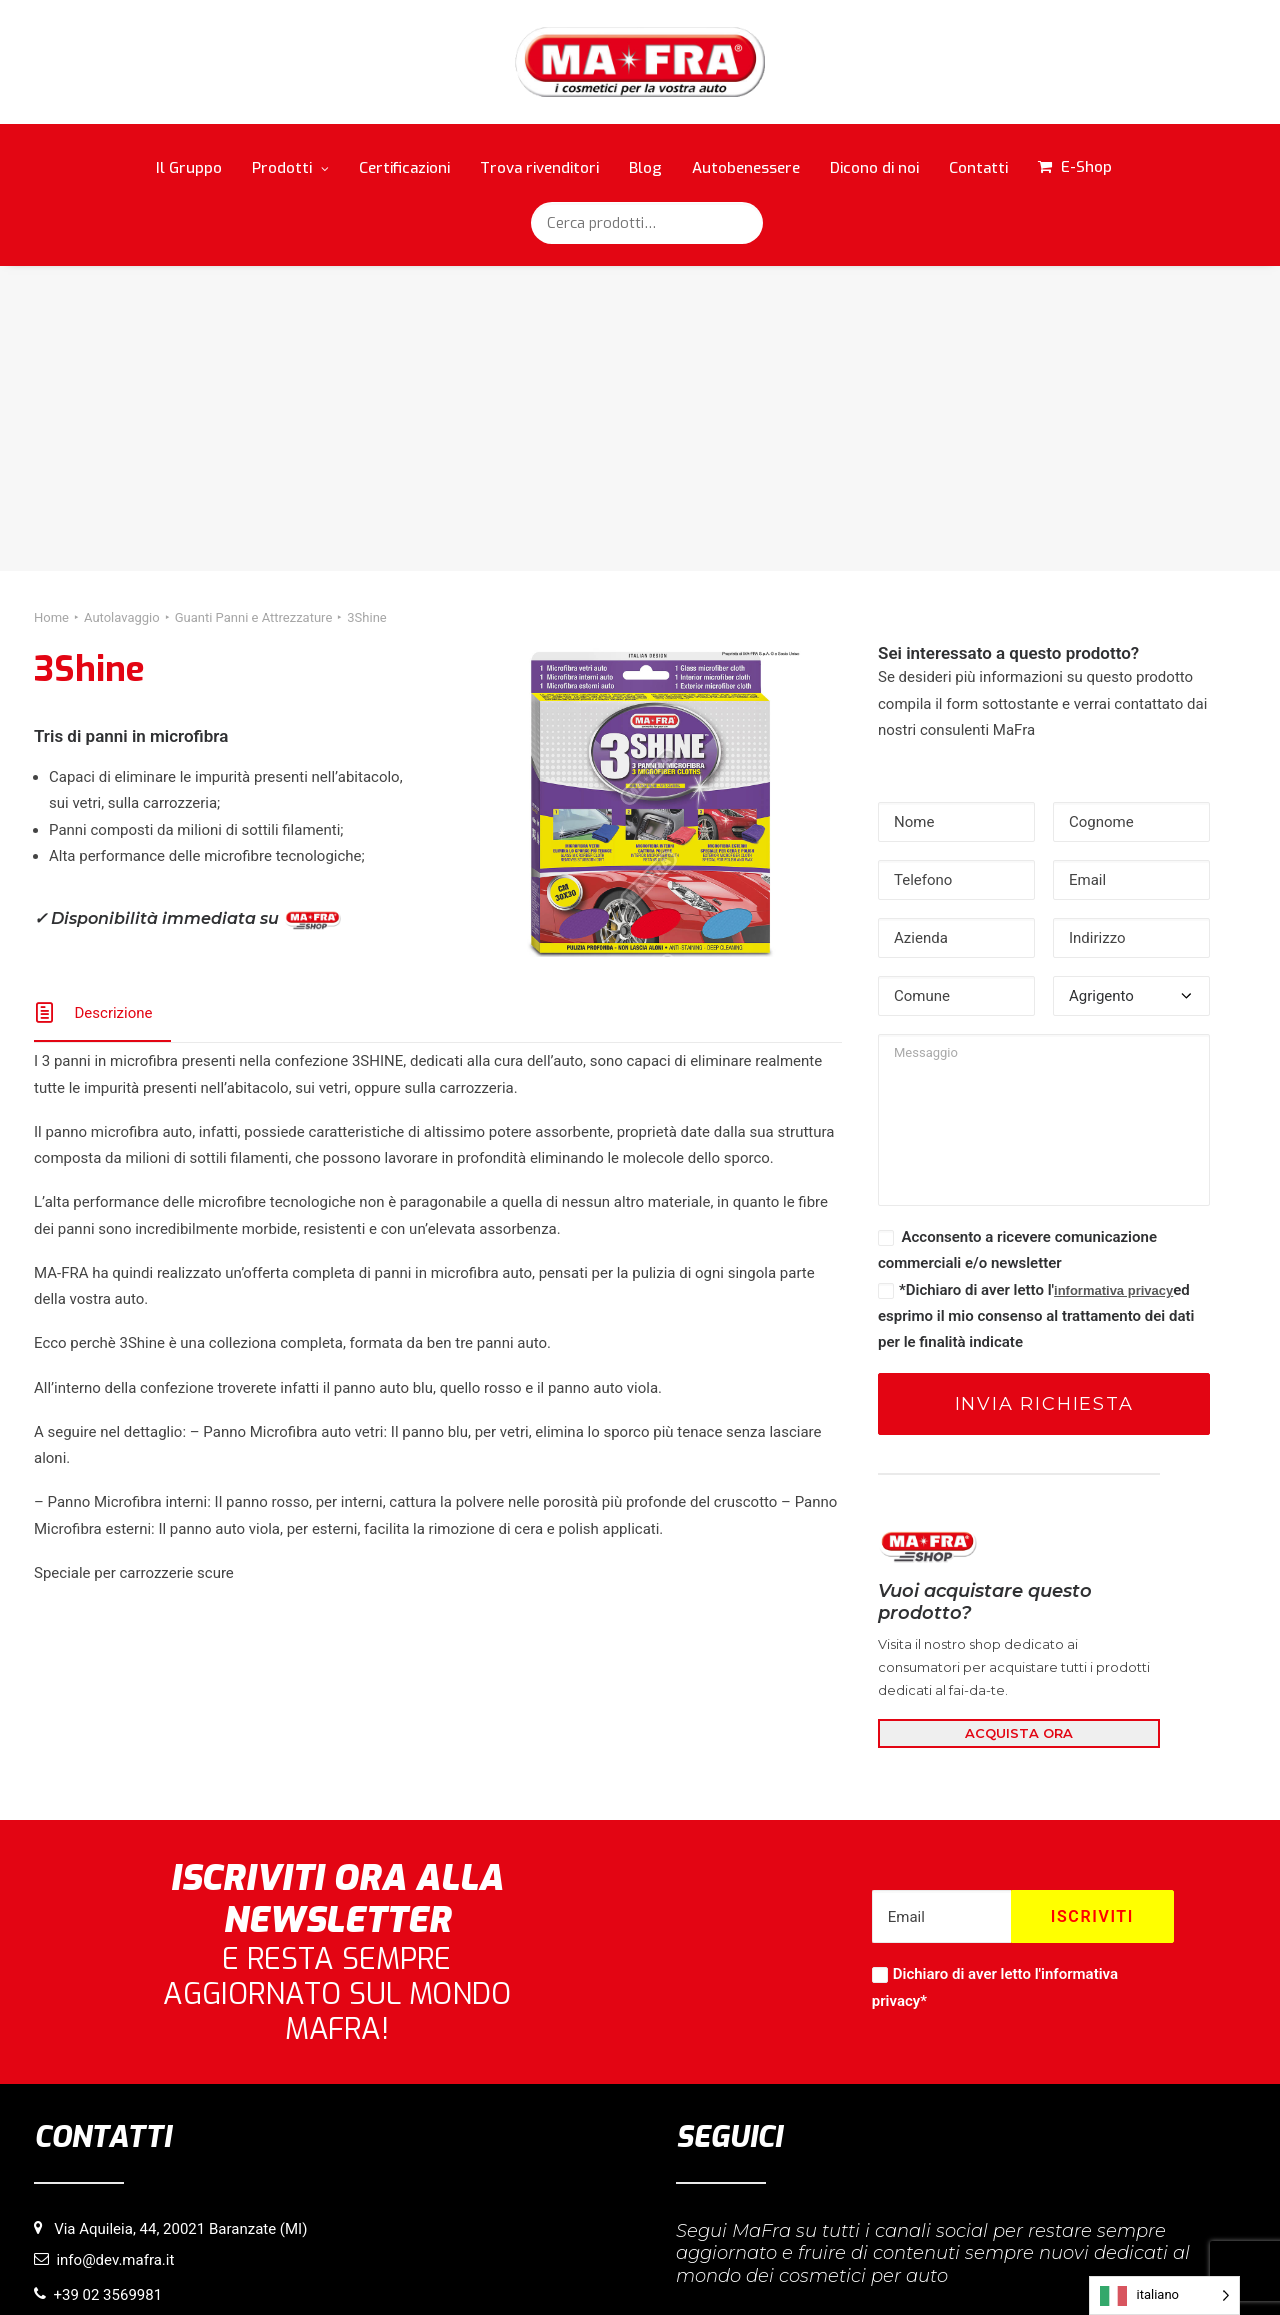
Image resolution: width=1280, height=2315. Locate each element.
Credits (824, 2266)
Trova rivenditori (539, 168)
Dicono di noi (874, 168)
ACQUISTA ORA (1019, 1427)
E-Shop (1086, 167)
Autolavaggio (122, 311)
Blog (645, 168)
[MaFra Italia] (640, 62)
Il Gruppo (189, 168)
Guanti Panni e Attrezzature (254, 311)
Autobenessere (746, 168)
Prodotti (290, 168)
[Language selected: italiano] (1164, 2295)
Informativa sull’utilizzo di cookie (529, 2266)
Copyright (761, 2266)
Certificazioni (404, 168)
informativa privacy (1113, 984)
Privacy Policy (678, 2266)
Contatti (978, 168)
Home (51, 311)
